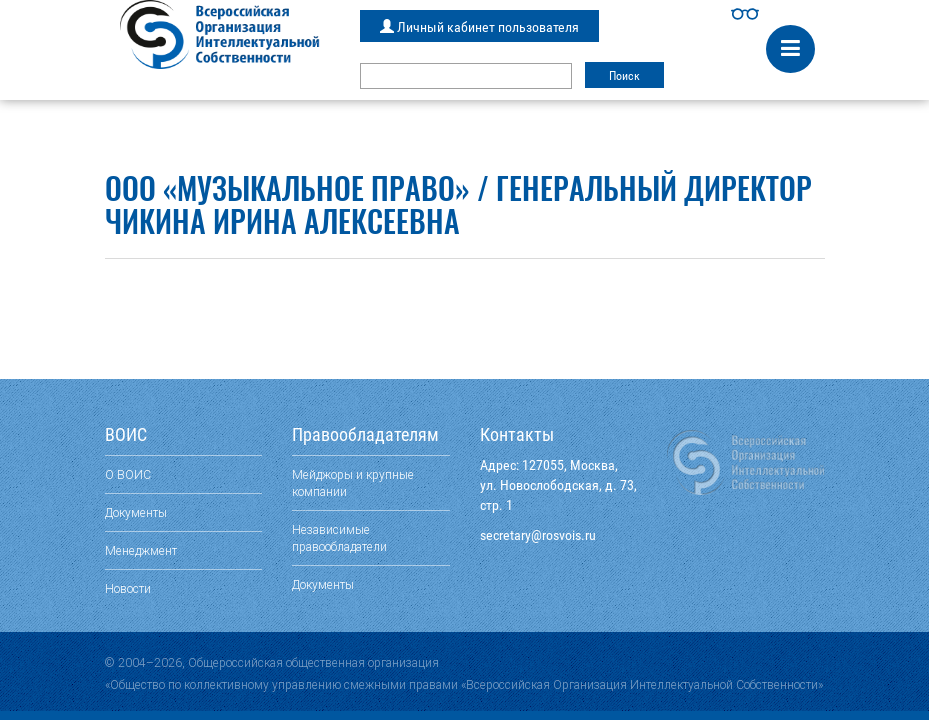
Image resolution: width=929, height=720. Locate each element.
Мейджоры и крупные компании (353, 483)
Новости (128, 588)
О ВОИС (128, 474)
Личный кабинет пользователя (479, 27)
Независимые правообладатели (339, 538)
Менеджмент (141, 550)
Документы (136, 512)
